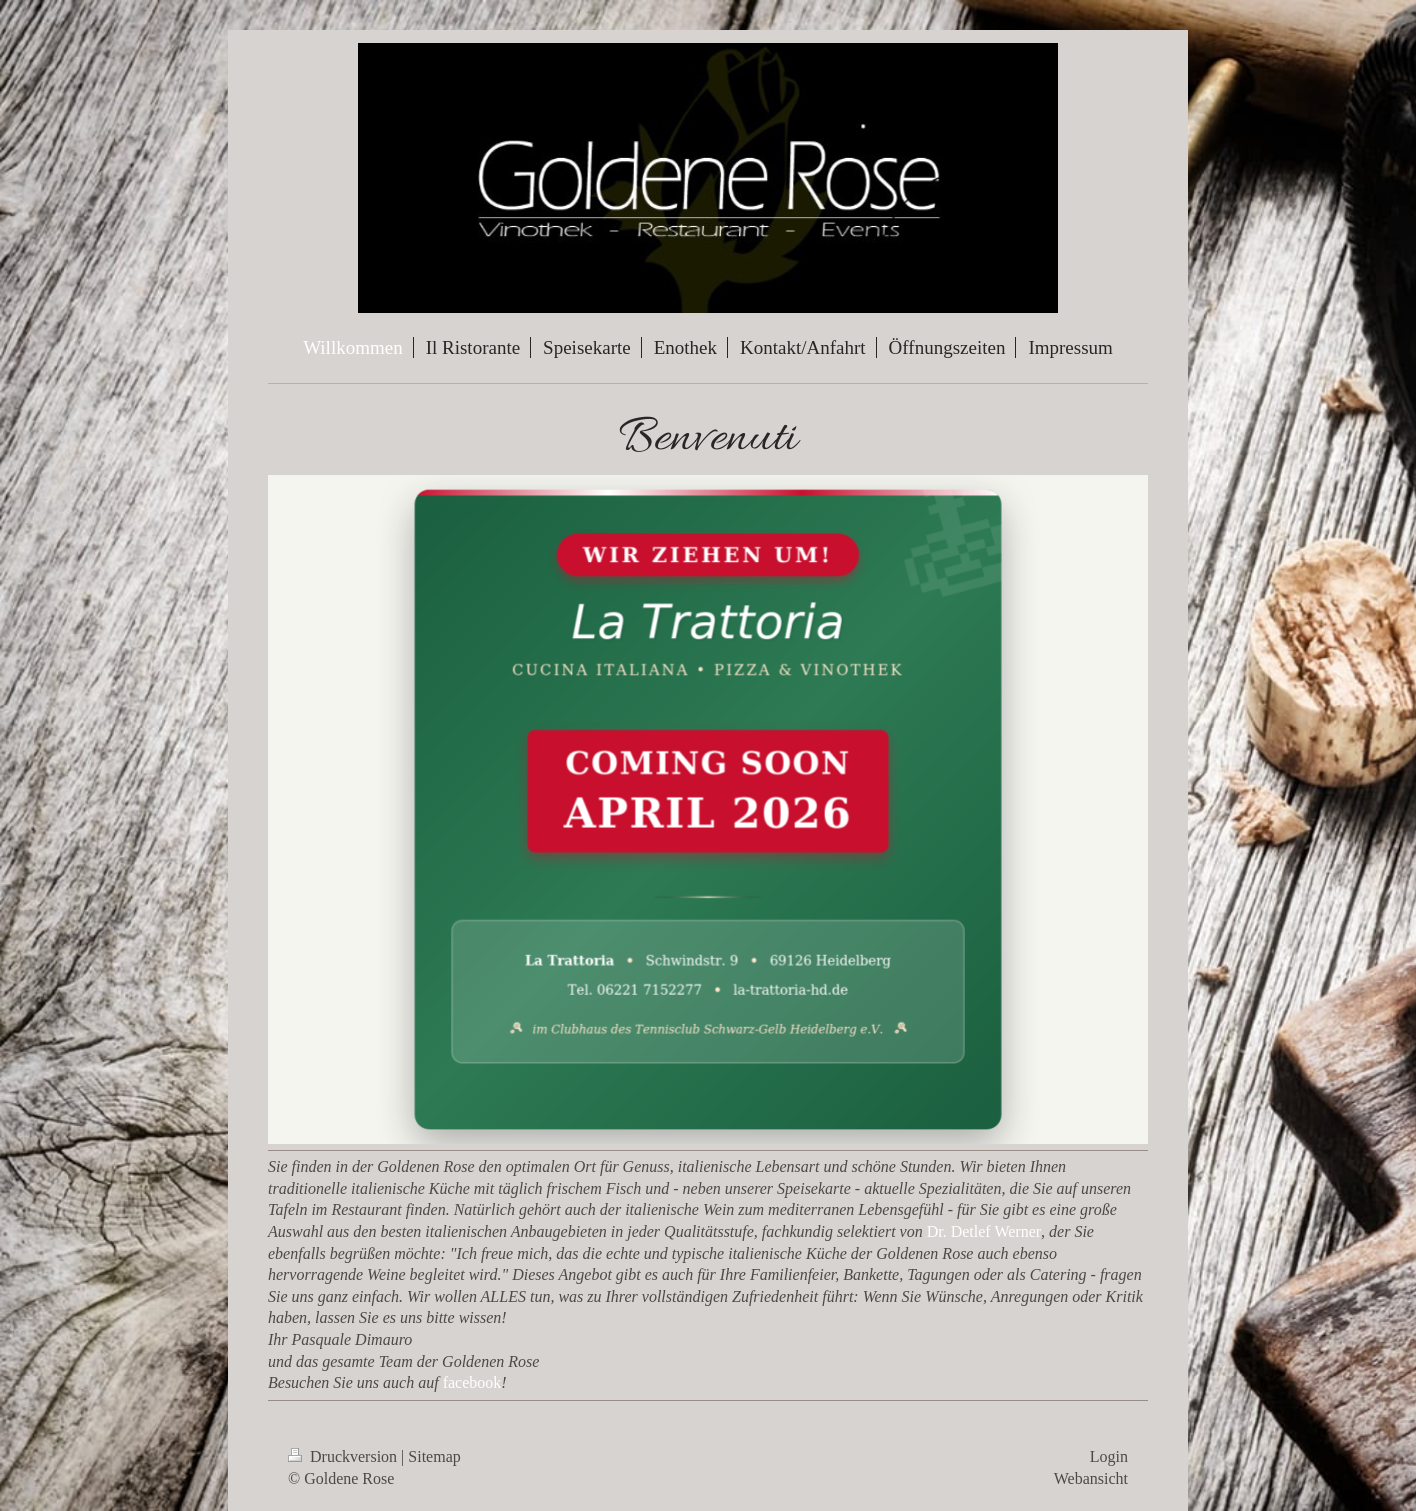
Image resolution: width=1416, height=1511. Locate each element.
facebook (472, 1382)
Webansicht (1091, 1478)
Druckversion (344, 1456)
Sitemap (434, 1456)
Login (1109, 1456)
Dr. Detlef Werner (984, 1231)
